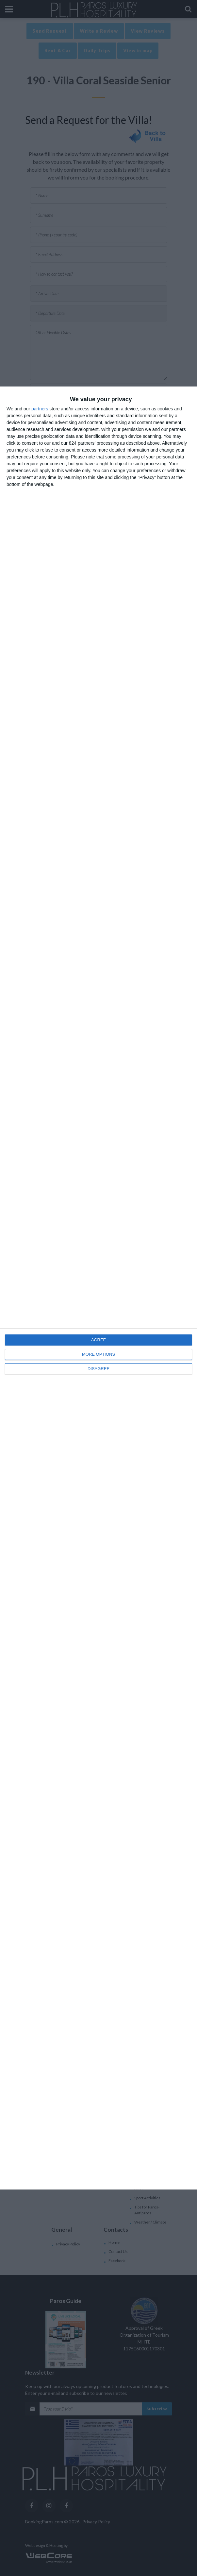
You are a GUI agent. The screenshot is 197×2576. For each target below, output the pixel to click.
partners (39, 408)
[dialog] (98, 1288)
